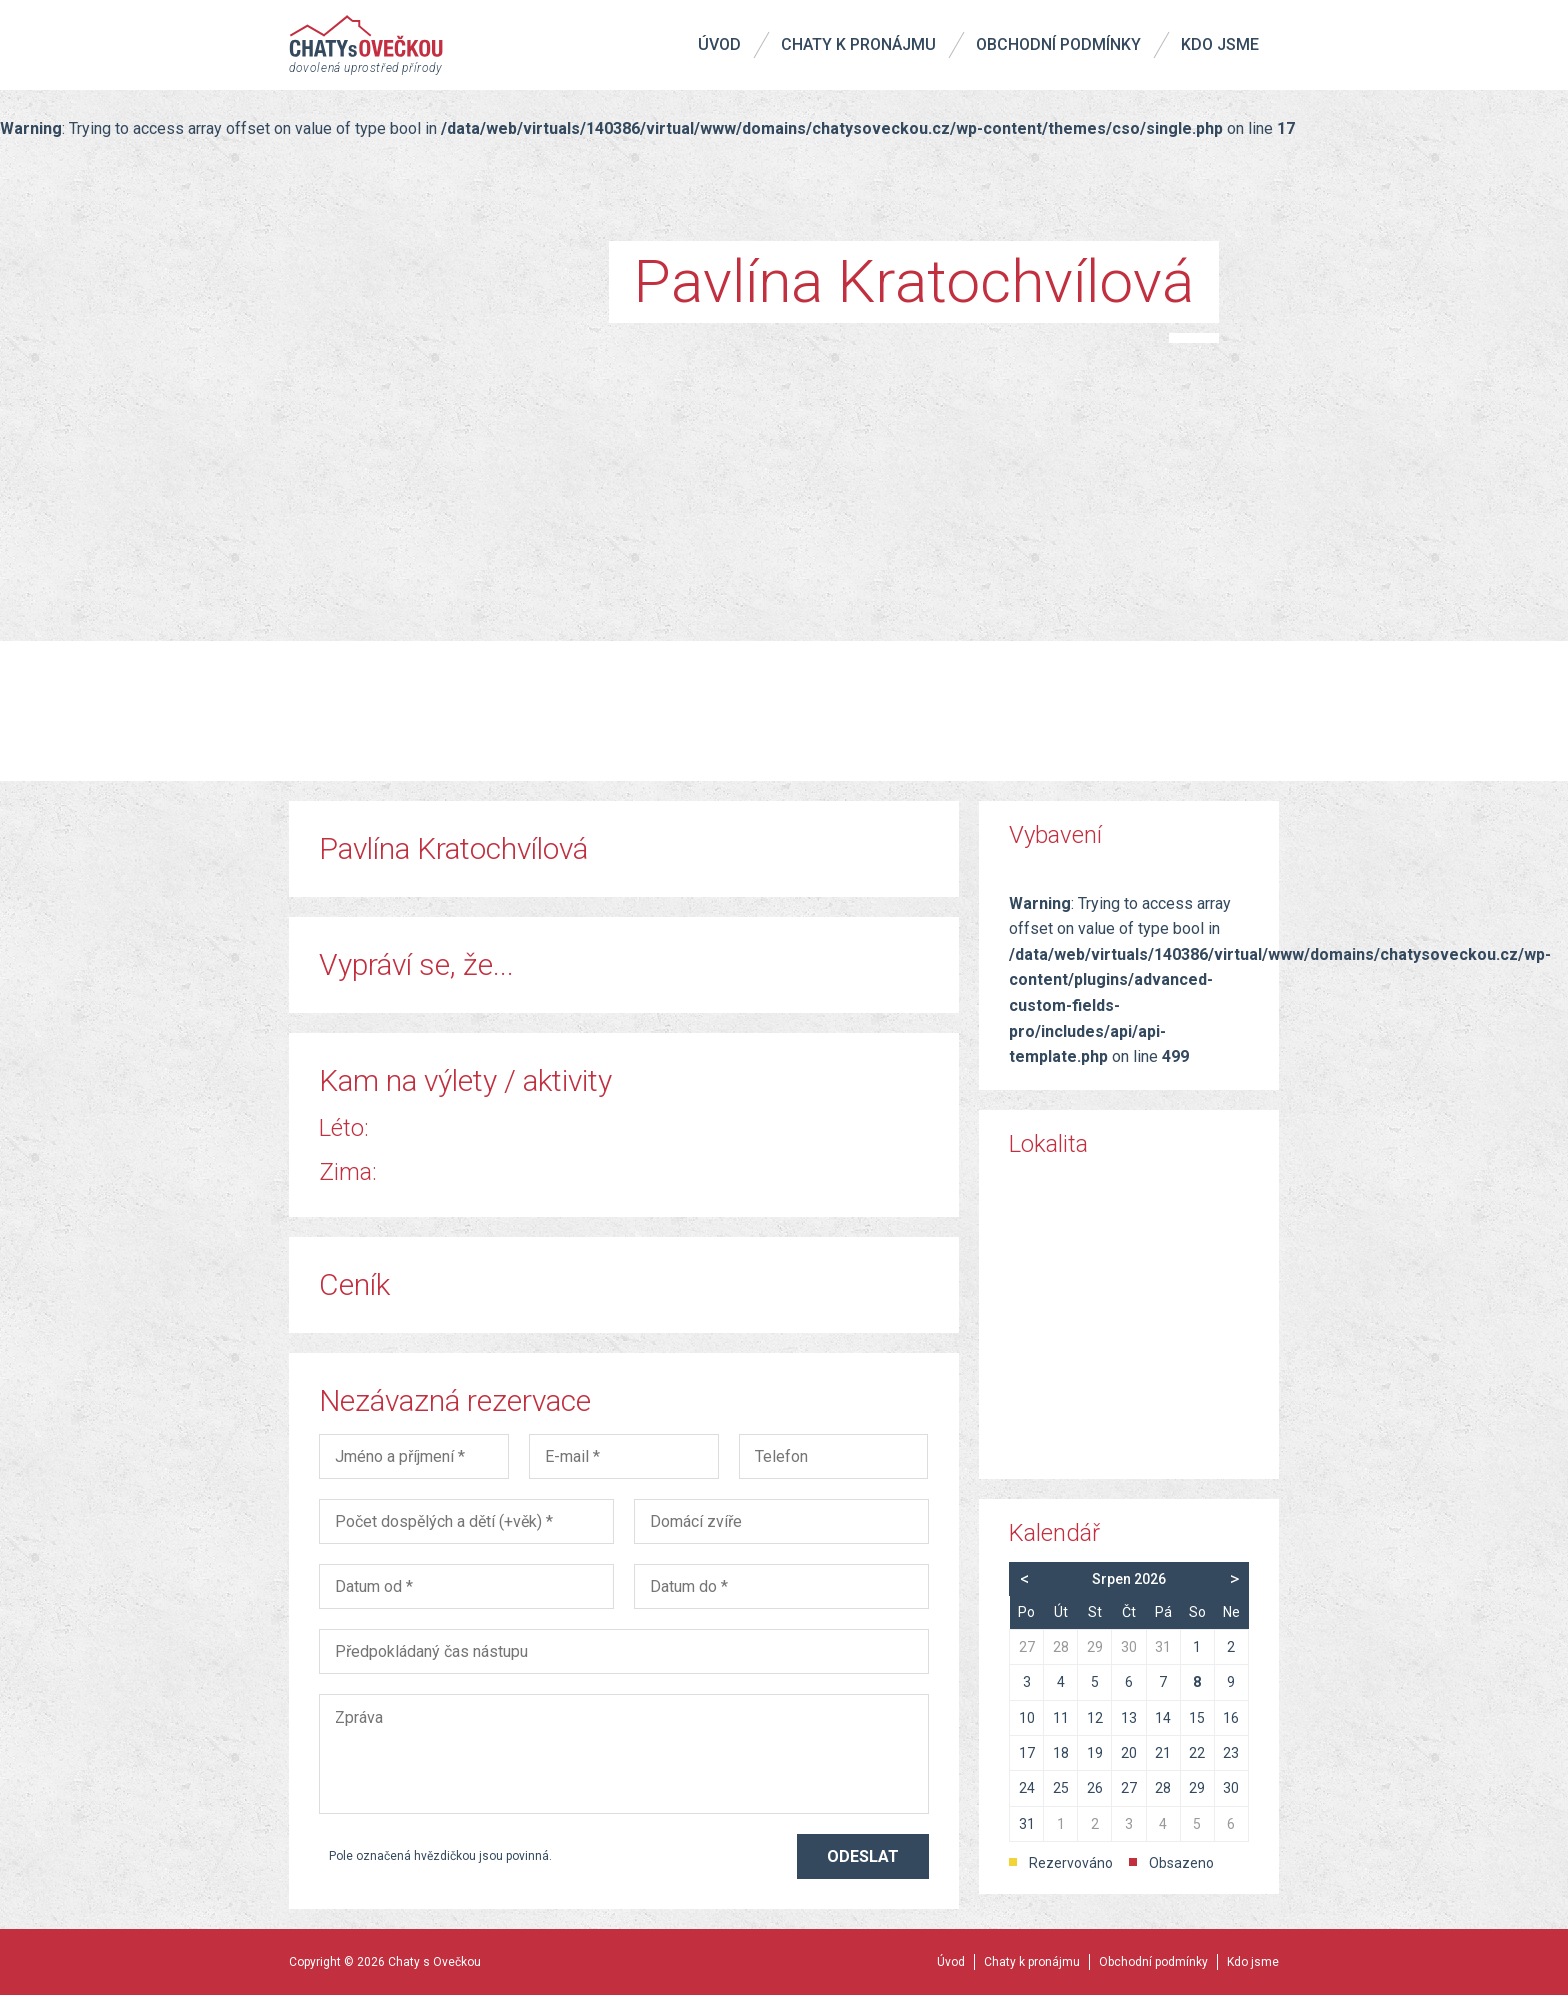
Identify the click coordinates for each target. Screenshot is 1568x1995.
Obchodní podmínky (1058, 44)
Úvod (719, 44)
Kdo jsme (1220, 44)
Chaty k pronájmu (858, 44)
